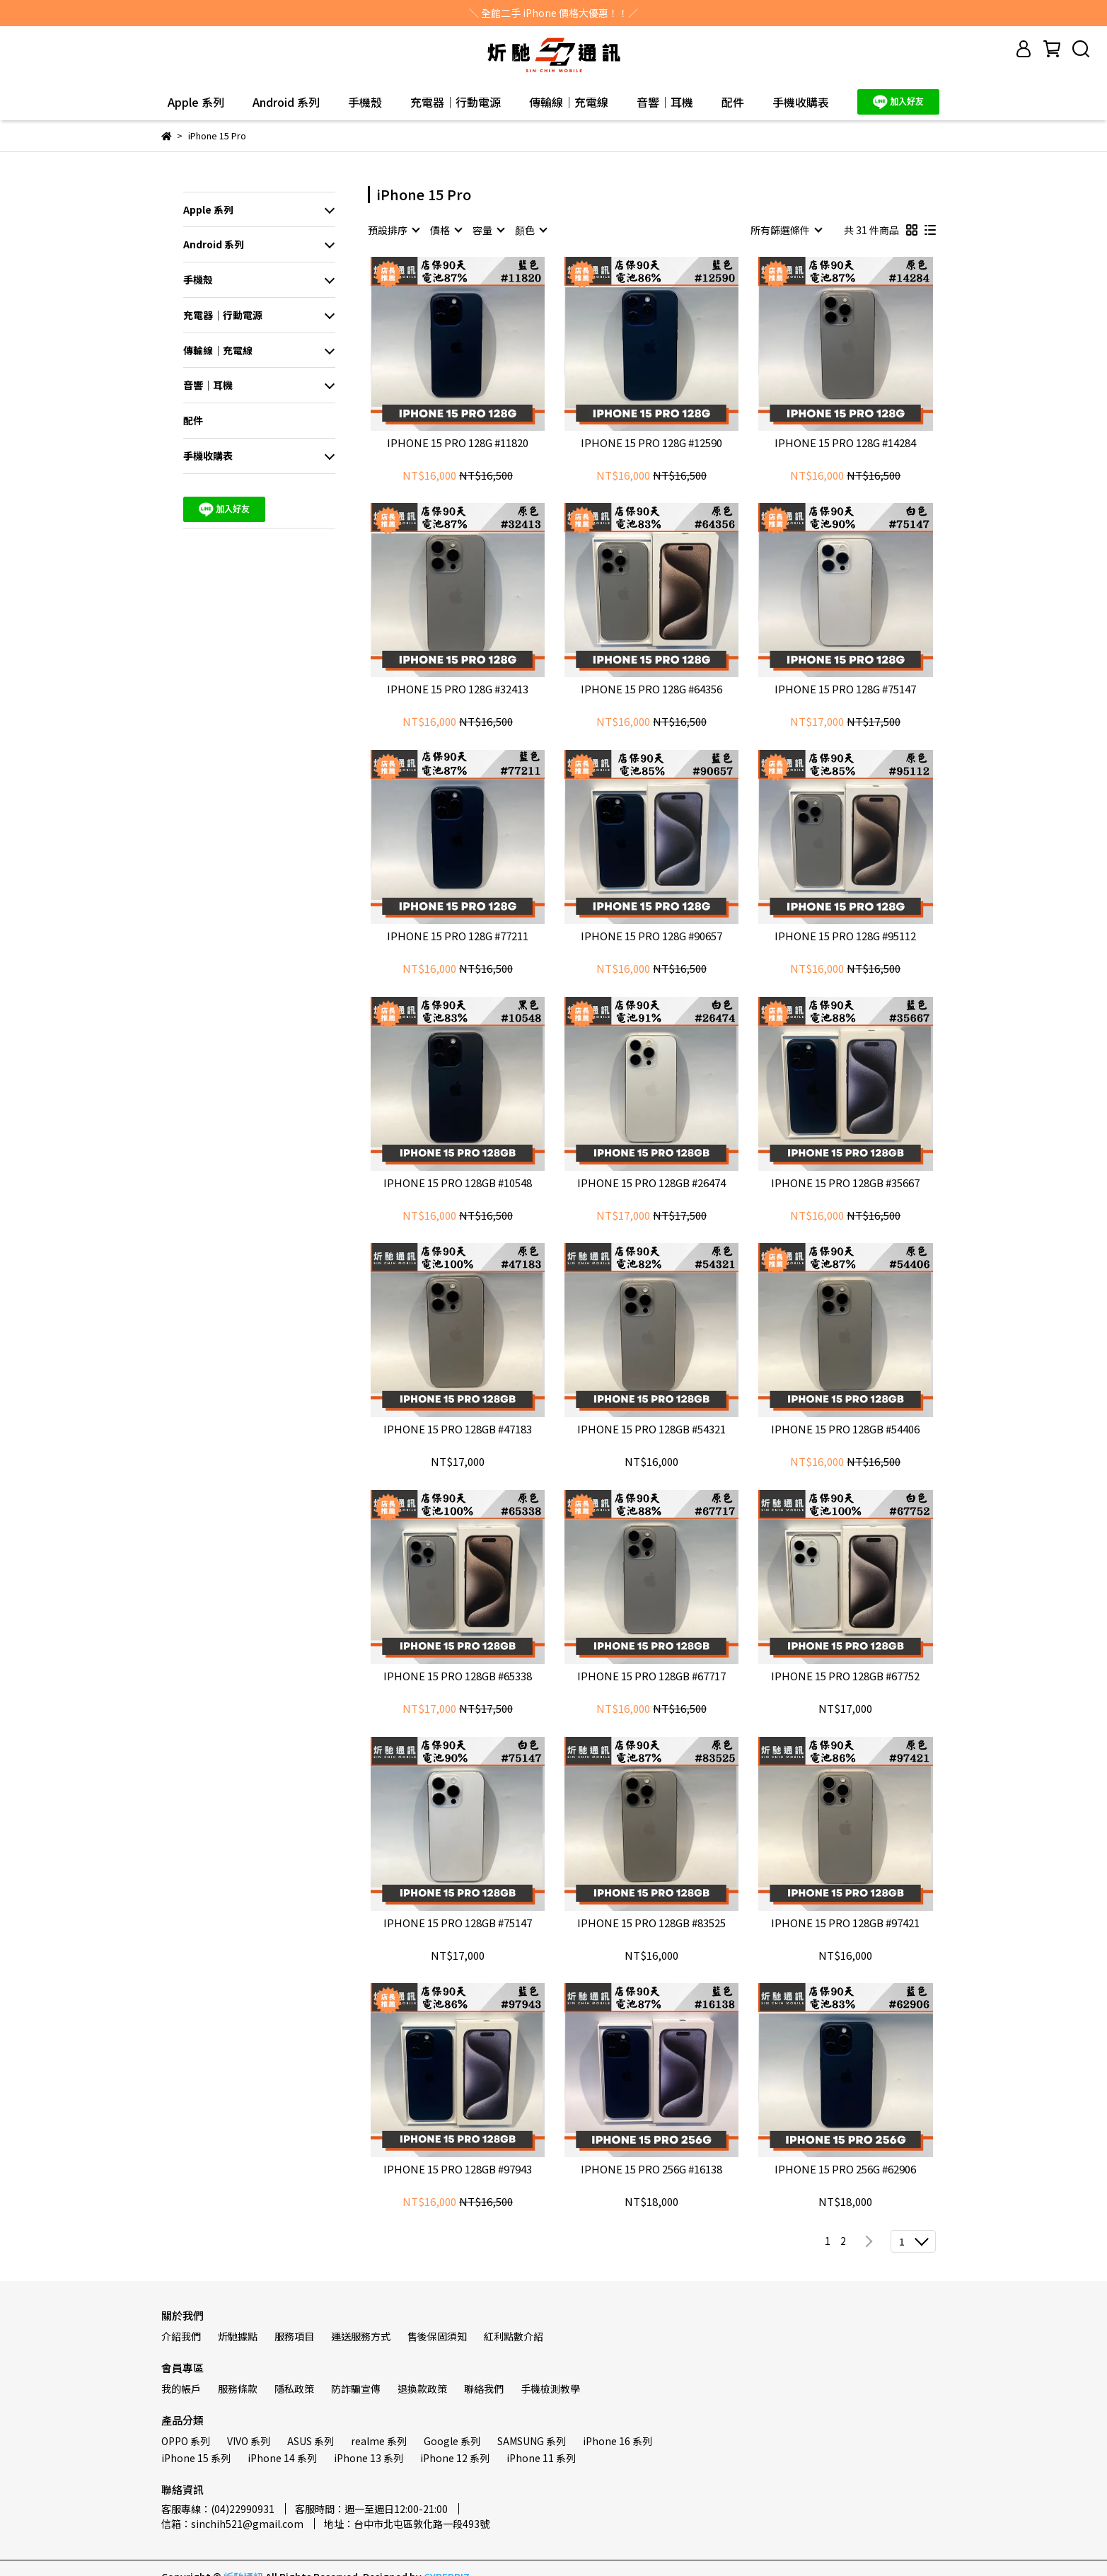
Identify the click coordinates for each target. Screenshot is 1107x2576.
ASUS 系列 (310, 2441)
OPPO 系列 (185, 2441)
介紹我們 (181, 2336)
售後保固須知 (437, 2336)
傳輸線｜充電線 (568, 102)
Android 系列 (286, 102)
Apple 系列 (196, 102)
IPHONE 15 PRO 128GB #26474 (651, 1183)
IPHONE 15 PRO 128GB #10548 (457, 1183)
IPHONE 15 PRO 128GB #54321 (651, 1429)
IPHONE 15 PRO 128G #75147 (845, 689)
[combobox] (393, 230)
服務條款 (237, 2388)
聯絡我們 (484, 2388)
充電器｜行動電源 (455, 102)
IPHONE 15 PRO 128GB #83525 (651, 1923)
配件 (732, 102)
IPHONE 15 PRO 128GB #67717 (651, 1676)
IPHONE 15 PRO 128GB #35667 (845, 1183)
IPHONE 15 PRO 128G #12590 (651, 443)
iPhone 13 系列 (368, 2458)
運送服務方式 (360, 2336)
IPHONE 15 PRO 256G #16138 (651, 2169)
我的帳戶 (181, 2388)
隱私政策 (294, 2388)
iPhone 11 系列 (541, 2458)
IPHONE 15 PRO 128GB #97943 (457, 2169)
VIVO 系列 (248, 2441)
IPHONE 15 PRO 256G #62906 (845, 2169)
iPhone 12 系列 (454, 2458)
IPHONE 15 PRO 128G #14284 (845, 443)
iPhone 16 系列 (617, 2441)
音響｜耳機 (665, 102)
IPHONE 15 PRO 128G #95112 (845, 936)
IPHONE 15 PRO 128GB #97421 (845, 1923)
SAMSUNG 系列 (531, 2441)
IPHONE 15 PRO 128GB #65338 (457, 1676)
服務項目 (294, 2336)
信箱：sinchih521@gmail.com (232, 2524)
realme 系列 (379, 2441)
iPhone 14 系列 (282, 2458)
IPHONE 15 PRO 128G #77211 (457, 936)
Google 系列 (452, 2441)
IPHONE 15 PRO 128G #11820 (457, 443)
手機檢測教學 (550, 2388)
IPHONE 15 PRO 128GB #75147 (457, 1923)
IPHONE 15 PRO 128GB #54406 (845, 1429)
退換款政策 (422, 2388)
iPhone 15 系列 (196, 2458)
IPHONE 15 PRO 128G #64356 (651, 689)
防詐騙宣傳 (356, 2388)
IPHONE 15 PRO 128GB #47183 (457, 1429)
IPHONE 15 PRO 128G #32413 (457, 689)
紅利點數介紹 (513, 2336)
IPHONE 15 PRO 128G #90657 (651, 936)
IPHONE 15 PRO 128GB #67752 (845, 1676)
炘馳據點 (237, 2336)
